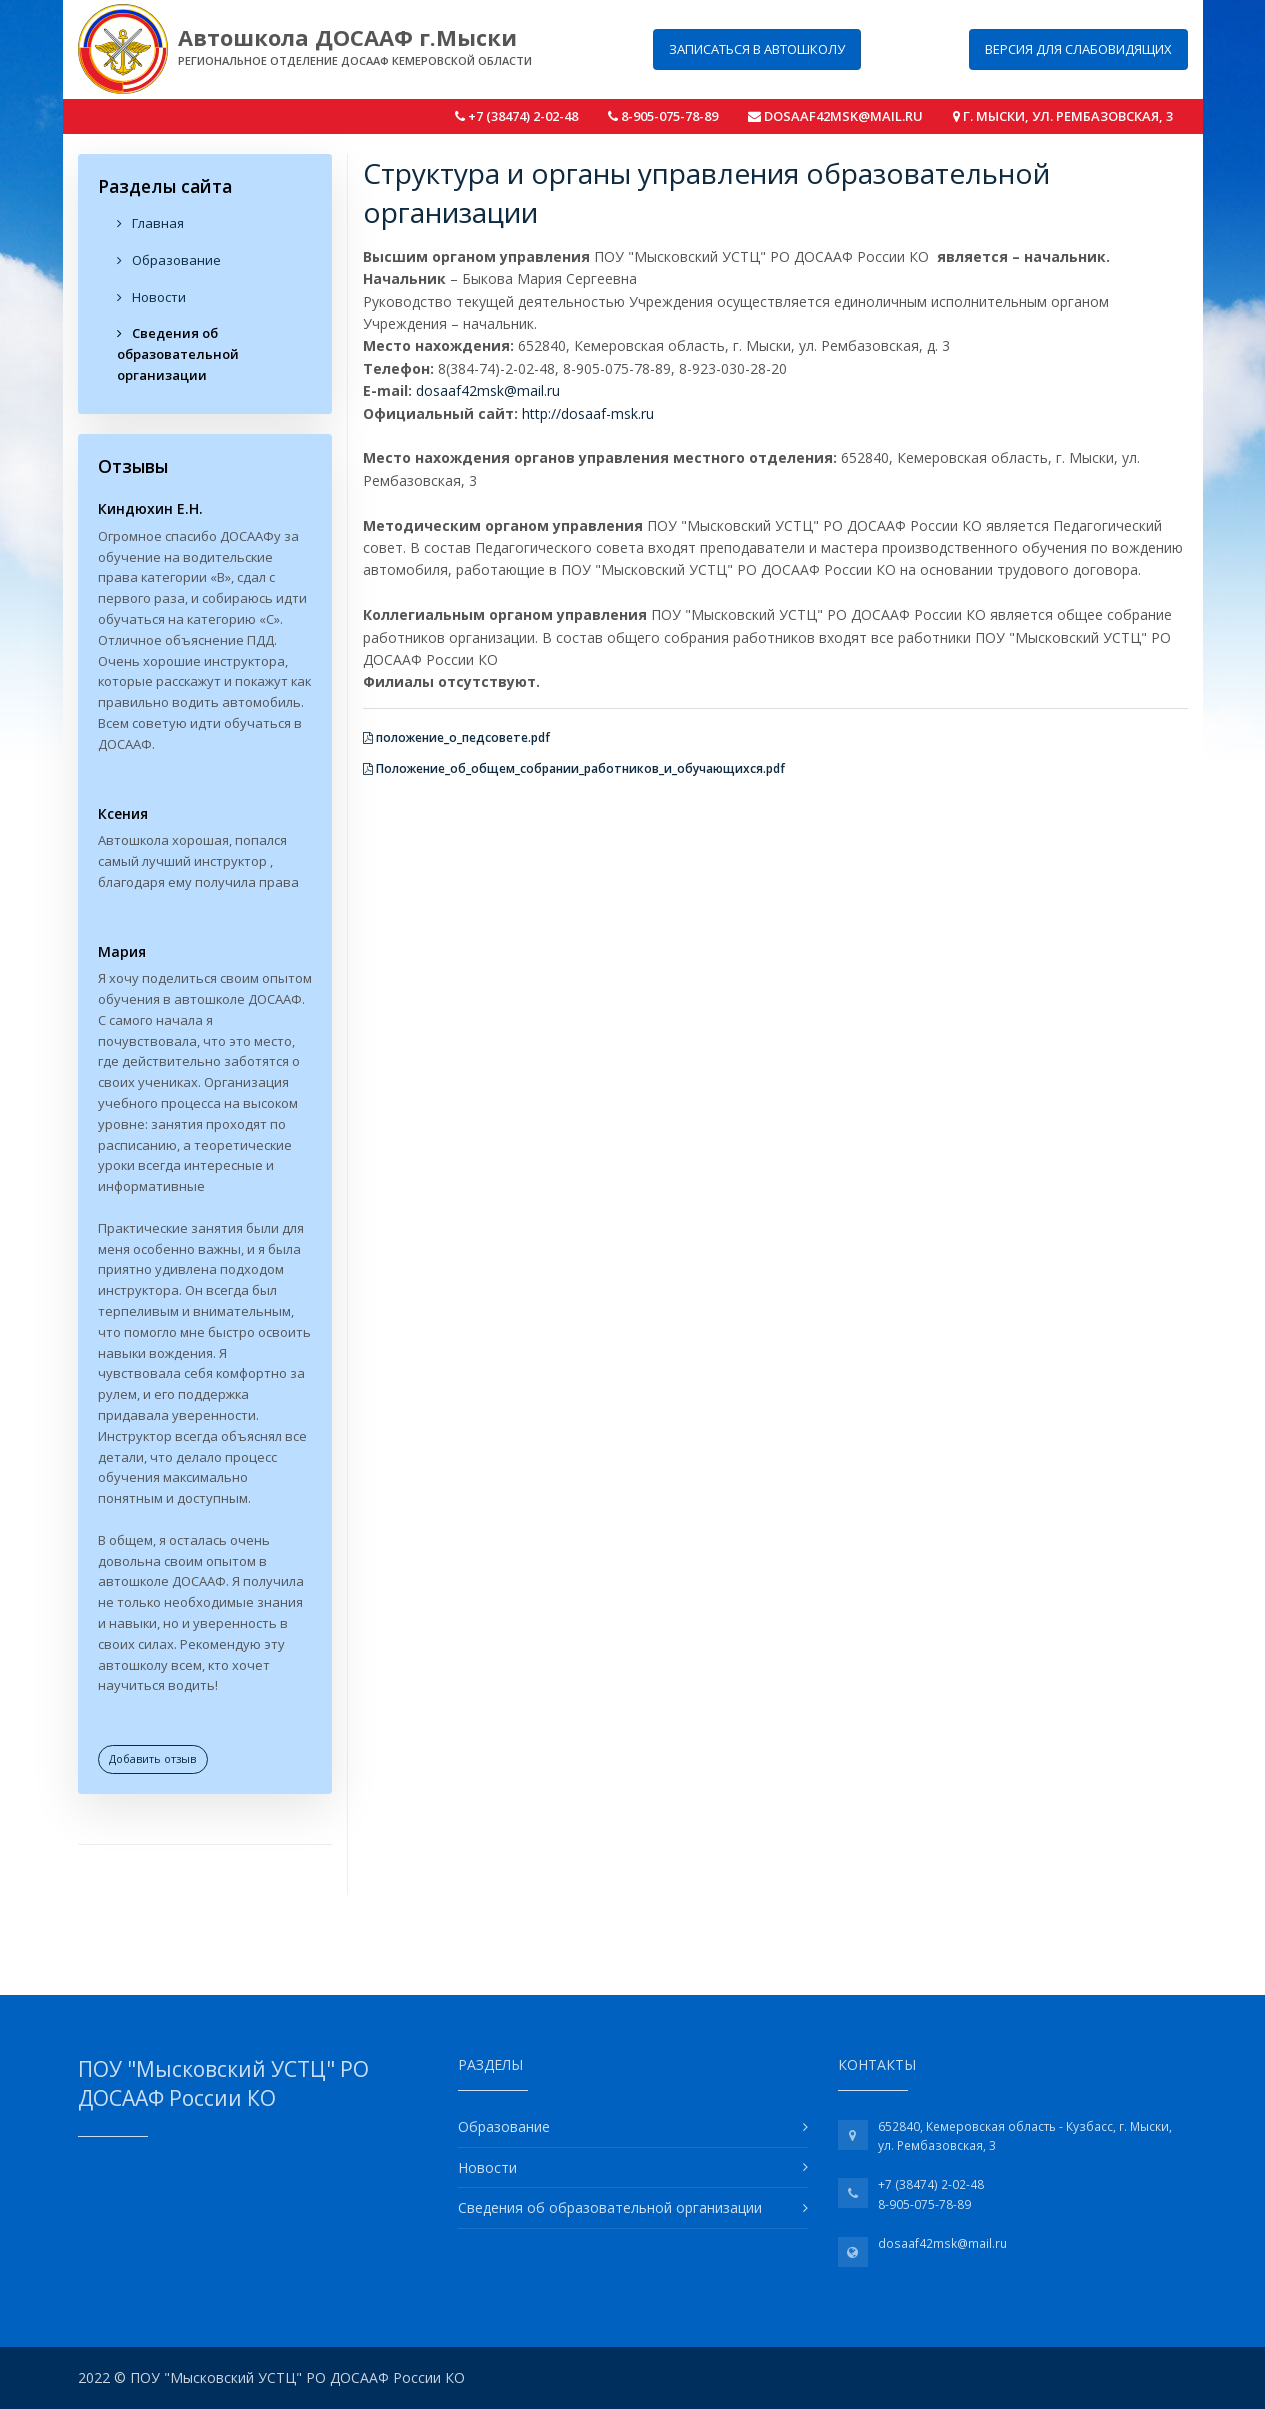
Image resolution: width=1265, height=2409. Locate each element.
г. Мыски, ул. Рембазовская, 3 (1063, 116)
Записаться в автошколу (757, 49)
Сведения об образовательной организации (178, 354)
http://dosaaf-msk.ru (588, 413)
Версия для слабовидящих (1078, 49)
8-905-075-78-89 (663, 116)
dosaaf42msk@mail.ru (835, 116)
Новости (151, 297)
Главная (150, 223)
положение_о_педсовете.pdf (456, 737)
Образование (169, 260)
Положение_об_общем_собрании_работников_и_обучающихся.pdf (574, 768)
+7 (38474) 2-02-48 (516, 116)
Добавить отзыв (152, 1758)
